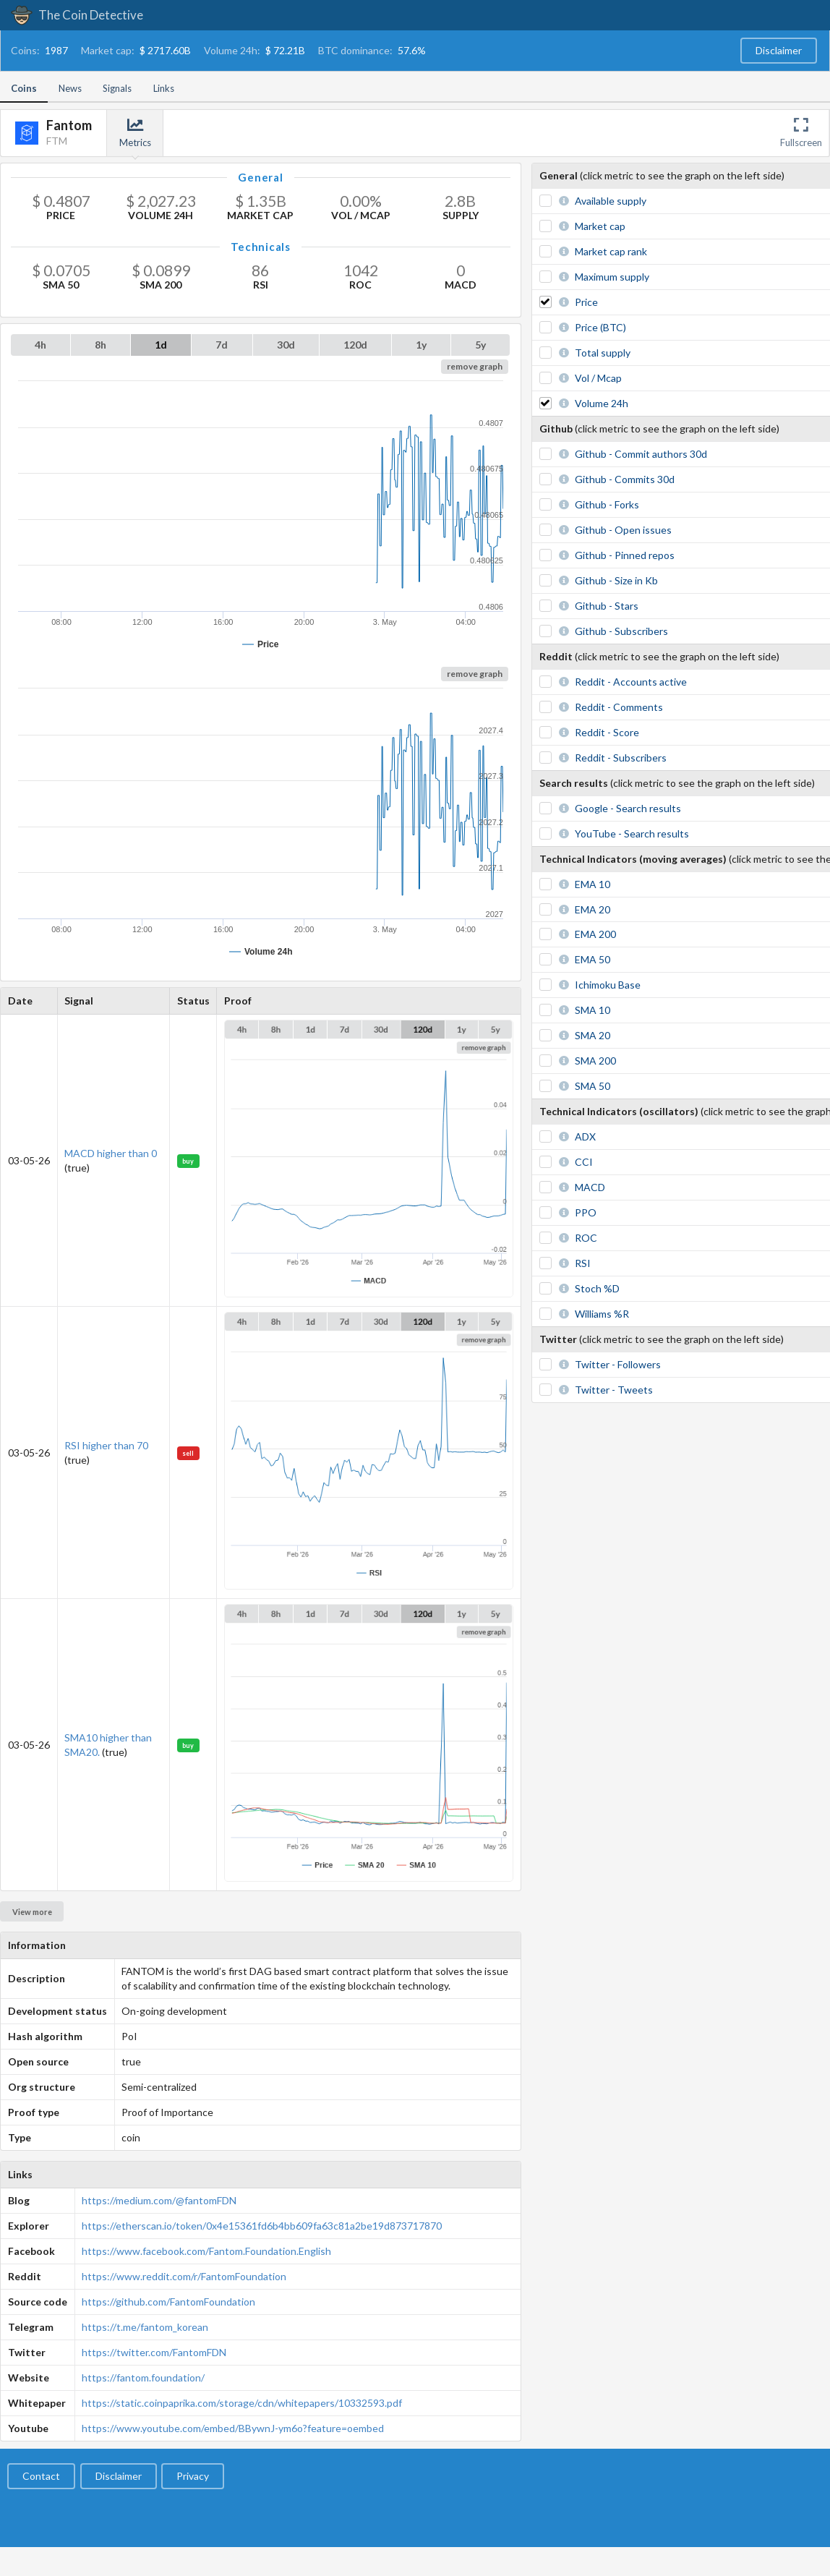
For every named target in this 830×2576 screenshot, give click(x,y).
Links (163, 88)
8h (100, 344)
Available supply (610, 201)
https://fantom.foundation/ (143, 2377)
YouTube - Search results (632, 833)
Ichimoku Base (608, 984)
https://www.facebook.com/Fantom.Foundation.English (206, 2251)
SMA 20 (592, 1035)
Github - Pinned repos (625, 555)
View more (32, 1911)
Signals (117, 88)
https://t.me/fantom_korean (145, 2327)
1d (161, 344)
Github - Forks (607, 504)
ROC (586, 1238)
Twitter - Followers (618, 1364)
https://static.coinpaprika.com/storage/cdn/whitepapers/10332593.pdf (242, 2403)
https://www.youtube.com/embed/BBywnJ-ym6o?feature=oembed (233, 2428)
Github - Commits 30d (625, 479)
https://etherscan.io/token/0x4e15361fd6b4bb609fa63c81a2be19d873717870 (262, 2225)
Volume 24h (601, 403)
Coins (24, 88)
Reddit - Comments (619, 707)
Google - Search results (628, 808)
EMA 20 (592, 909)
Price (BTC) (600, 327)
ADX (585, 1136)
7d (221, 344)
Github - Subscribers (621, 631)
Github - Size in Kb (616, 580)
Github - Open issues (623, 530)
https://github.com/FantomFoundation (168, 2301)
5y (480, 344)
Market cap (600, 226)
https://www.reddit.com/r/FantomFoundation (184, 2276)
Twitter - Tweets (614, 1389)
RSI (583, 1263)
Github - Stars (606, 606)
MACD (590, 1187)
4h (40, 344)
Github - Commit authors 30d (641, 454)
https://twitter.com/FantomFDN (154, 2352)
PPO (585, 1212)
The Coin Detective (77, 14)
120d (355, 344)
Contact (41, 2476)
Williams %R (602, 1314)
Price (586, 302)
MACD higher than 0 (110, 1153)
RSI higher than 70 (106, 1445)
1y (421, 344)
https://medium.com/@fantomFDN (159, 2200)
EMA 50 (592, 959)
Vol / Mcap (598, 378)
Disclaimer (779, 50)
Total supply (602, 352)
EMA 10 (592, 884)
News (70, 88)
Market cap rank (611, 251)
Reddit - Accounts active (631, 681)
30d (286, 344)
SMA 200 (595, 1060)
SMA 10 (592, 1010)
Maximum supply (612, 276)
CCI (584, 1162)
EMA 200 (595, 934)
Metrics (135, 132)
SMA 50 (592, 1086)
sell (188, 1453)
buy (188, 1161)
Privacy (192, 2476)
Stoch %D (597, 1288)
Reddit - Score (607, 732)
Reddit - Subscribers (621, 757)
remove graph (474, 366)
